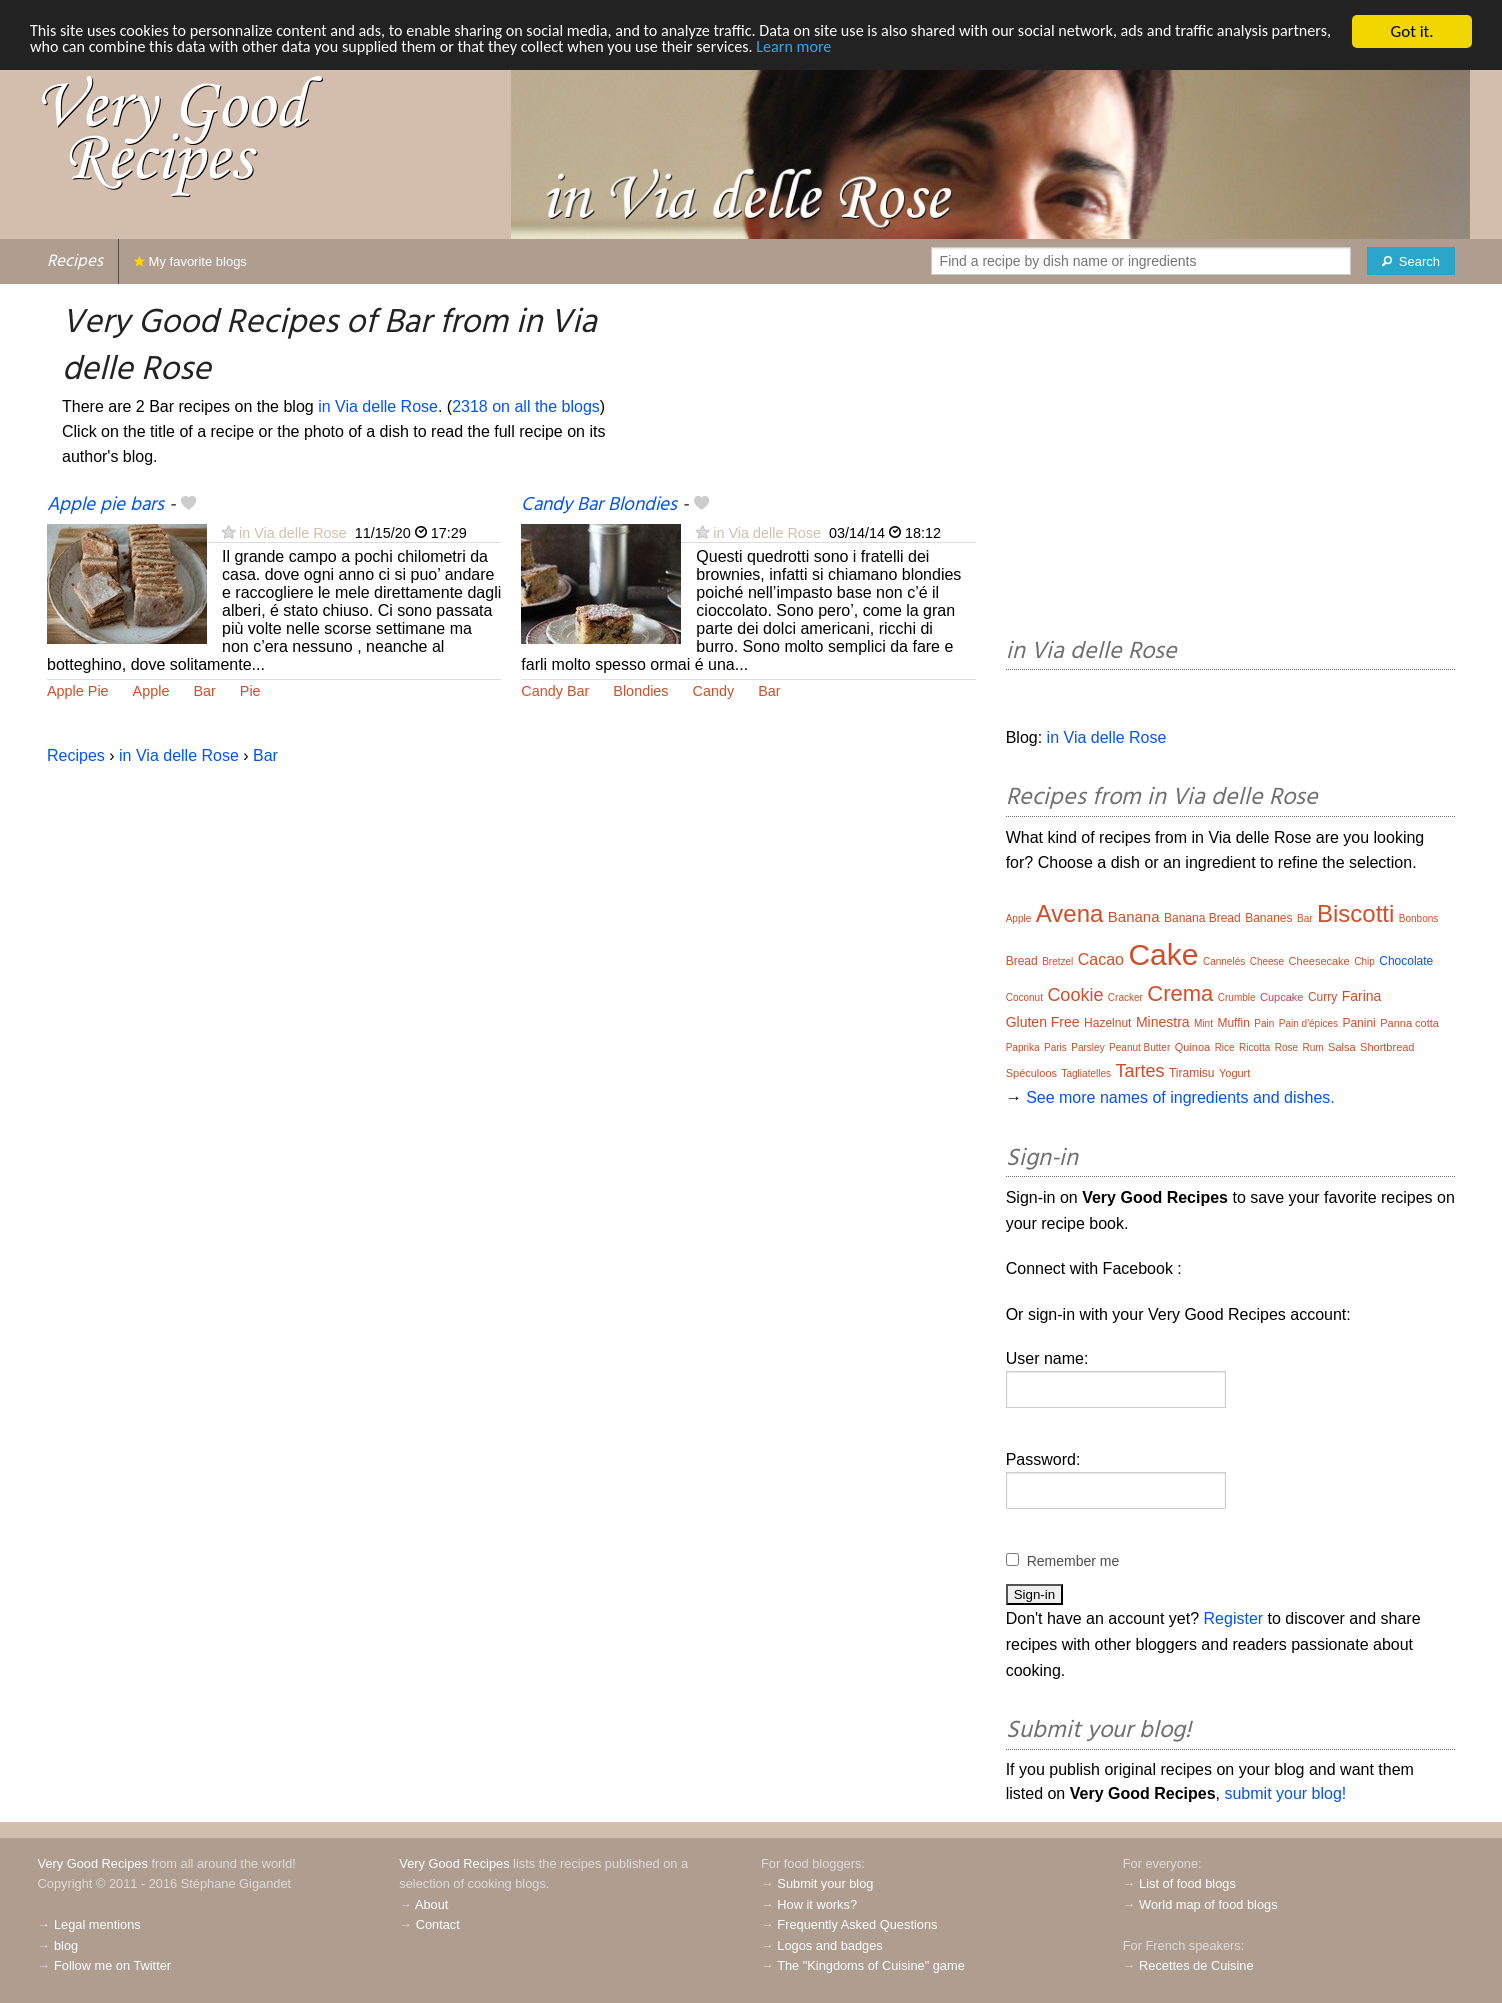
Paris (1055, 1047)
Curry (1322, 997)
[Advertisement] (1230, 464)
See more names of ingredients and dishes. (1180, 1097)
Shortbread (1387, 1047)
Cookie (1075, 995)
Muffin (1233, 1023)
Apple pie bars (105, 505)
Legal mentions (97, 1924)
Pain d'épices (1308, 1023)
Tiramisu (1192, 1073)
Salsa (1342, 1047)
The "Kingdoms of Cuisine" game (871, 1965)
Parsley (1087, 1047)
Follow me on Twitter (112, 1965)
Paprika (1023, 1047)
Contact (438, 1924)
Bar (204, 691)
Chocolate (1406, 961)
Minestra (1163, 1022)
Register (1234, 1618)
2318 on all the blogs (526, 406)
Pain (1264, 1023)
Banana (1134, 916)
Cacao (1101, 959)
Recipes (75, 261)
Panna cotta (1409, 1023)
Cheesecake (1319, 961)
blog (66, 1945)
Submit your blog (825, 1883)
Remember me (1073, 1561)
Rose (1286, 1047)
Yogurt (1234, 1073)
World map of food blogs (1208, 1904)
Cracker (1125, 997)
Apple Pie (78, 691)
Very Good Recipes (93, 1863)
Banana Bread (1202, 918)
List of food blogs (1187, 1883)
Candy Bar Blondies (599, 505)
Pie (250, 691)
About (431, 1904)
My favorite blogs (190, 261)
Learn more (901, 49)
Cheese (1267, 961)
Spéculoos (1031, 1073)
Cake (1163, 954)
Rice (1225, 1047)
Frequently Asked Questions (857, 1924)
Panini (1358, 1023)
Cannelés (1224, 961)
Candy (714, 691)
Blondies (640, 691)
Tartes (1139, 1071)
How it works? (817, 1904)
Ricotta (1254, 1047)
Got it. (1411, 31)
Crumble (1237, 997)
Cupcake (1281, 997)
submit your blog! (1285, 1793)
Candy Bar (555, 691)
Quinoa (1192, 1047)
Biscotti (1355, 913)
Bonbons (1418, 918)
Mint (1203, 1023)
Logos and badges (829, 1945)
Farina (1362, 996)
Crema (1180, 993)
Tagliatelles (1086, 1073)
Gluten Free (1043, 1022)
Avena (1070, 913)
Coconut (1024, 997)
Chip (1364, 961)
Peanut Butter (1139, 1047)
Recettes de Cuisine (1196, 1965)
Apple (151, 691)
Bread (1022, 961)
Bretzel (1057, 961)
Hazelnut (1107, 1023)
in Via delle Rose (378, 406)
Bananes (1268, 918)
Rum (1313, 1047)
